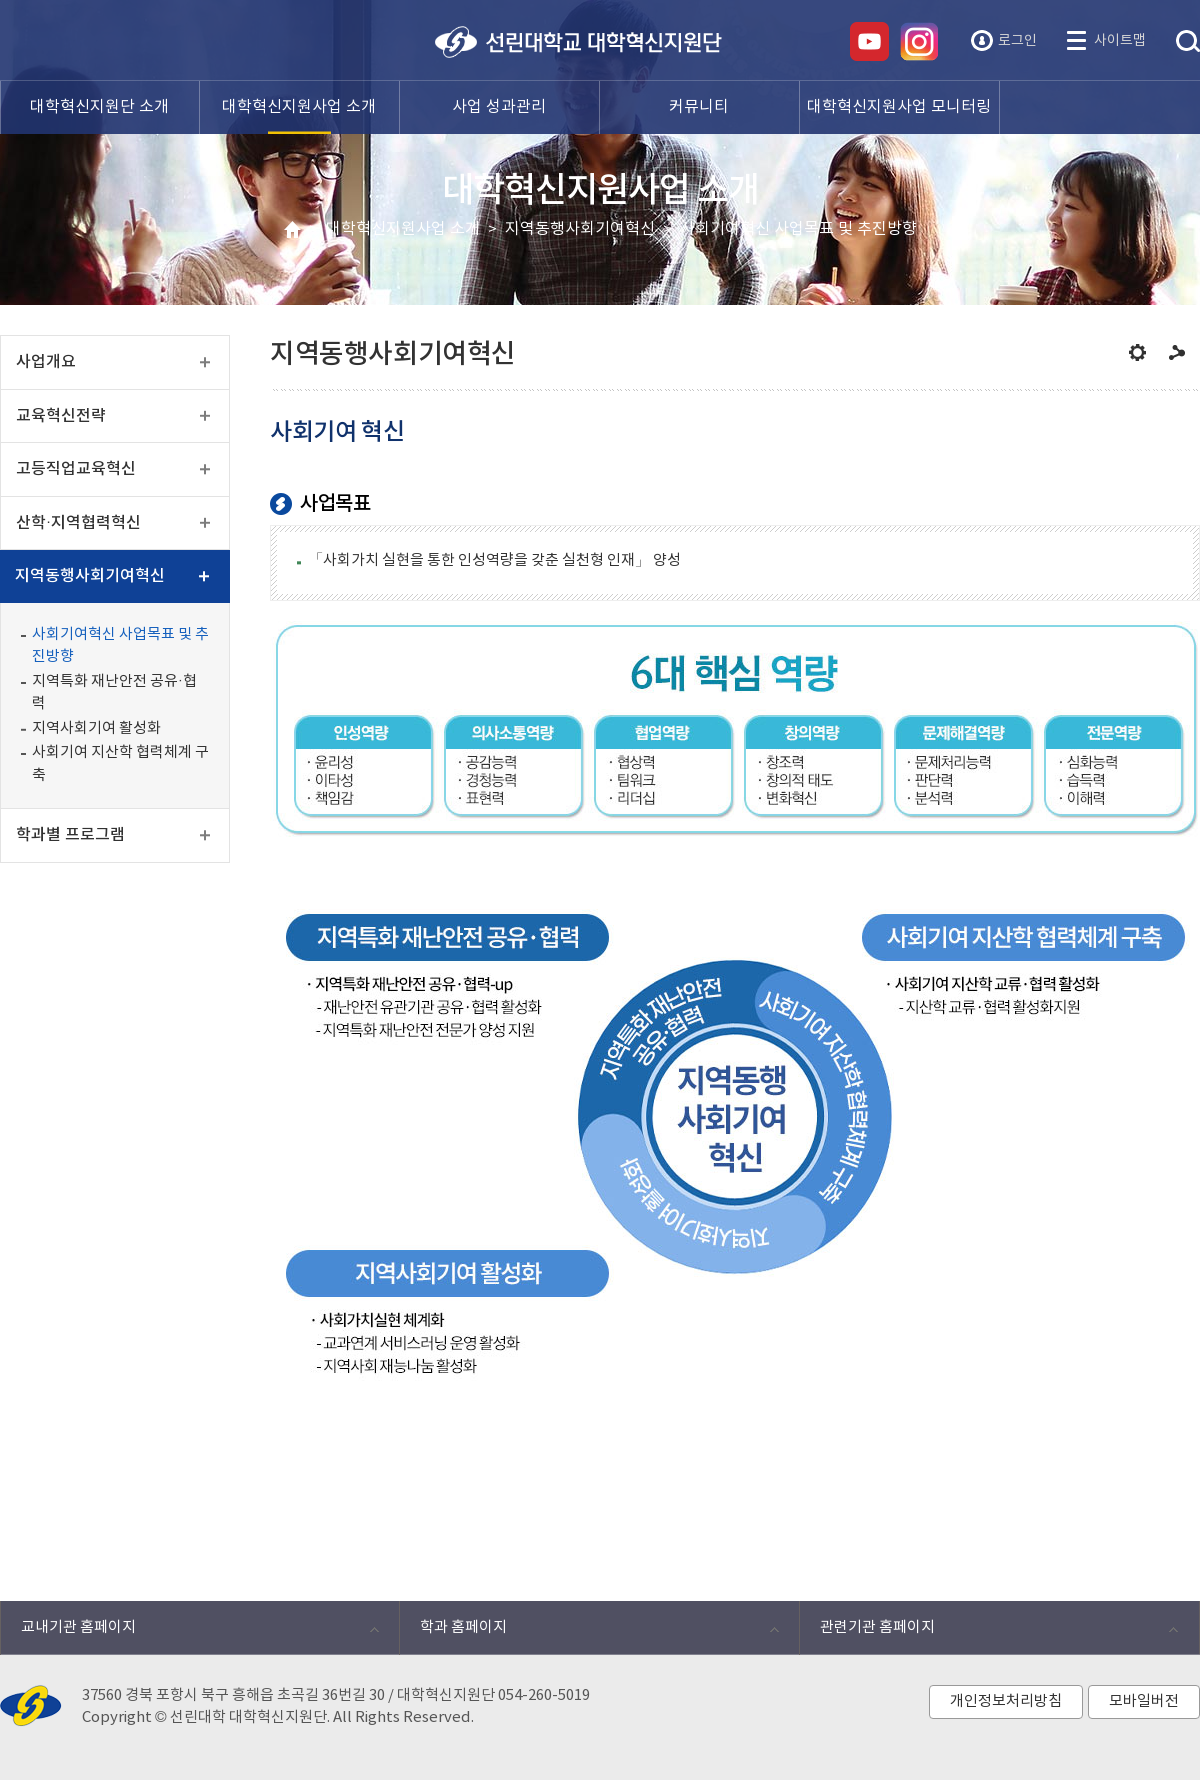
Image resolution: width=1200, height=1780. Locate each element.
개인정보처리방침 (1006, 1701)
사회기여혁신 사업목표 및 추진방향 (798, 229)
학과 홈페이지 (588, 1632)
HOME (292, 230)
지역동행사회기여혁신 (580, 229)
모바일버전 (1144, 1701)
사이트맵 (1120, 41)
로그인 (1017, 41)
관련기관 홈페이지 (988, 1632)
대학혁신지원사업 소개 (403, 229)
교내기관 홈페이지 (189, 1632)
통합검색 (1188, 42)
